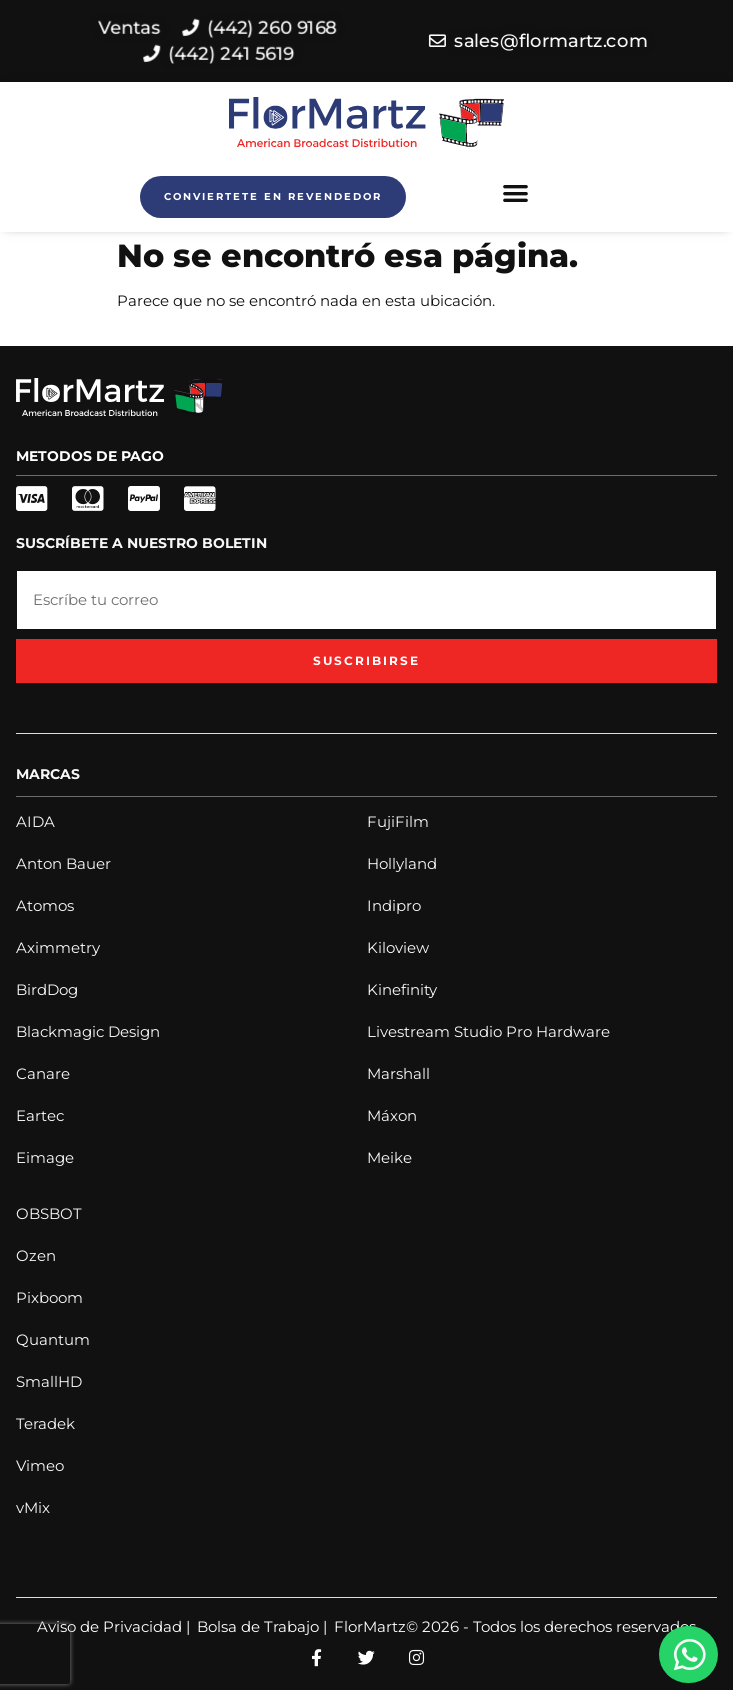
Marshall (398, 1073)
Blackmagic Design (88, 1031)
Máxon (392, 1115)
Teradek (45, 1423)
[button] (515, 192)
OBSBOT (49, 1213)
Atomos (45, 905)
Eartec (40, 1115)
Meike (389, 1157)
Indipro (394, 905)
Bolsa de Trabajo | (262, 1626)
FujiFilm (398, 821)
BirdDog (47, 989)
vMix (33, 1507)
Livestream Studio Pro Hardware (488, 1031)
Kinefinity (402, 989)
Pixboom (49, 1297)
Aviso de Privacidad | (113, 1626)
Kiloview (398, 947)
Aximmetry (58, 947)
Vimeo (40, 1465)
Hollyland (402, 863)
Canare (43, 1073)
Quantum (53, 1339)
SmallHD (49, 1381)
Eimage (45, 1157)
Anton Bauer (63, 863)
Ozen (36, 1255)
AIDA (35, 821)
